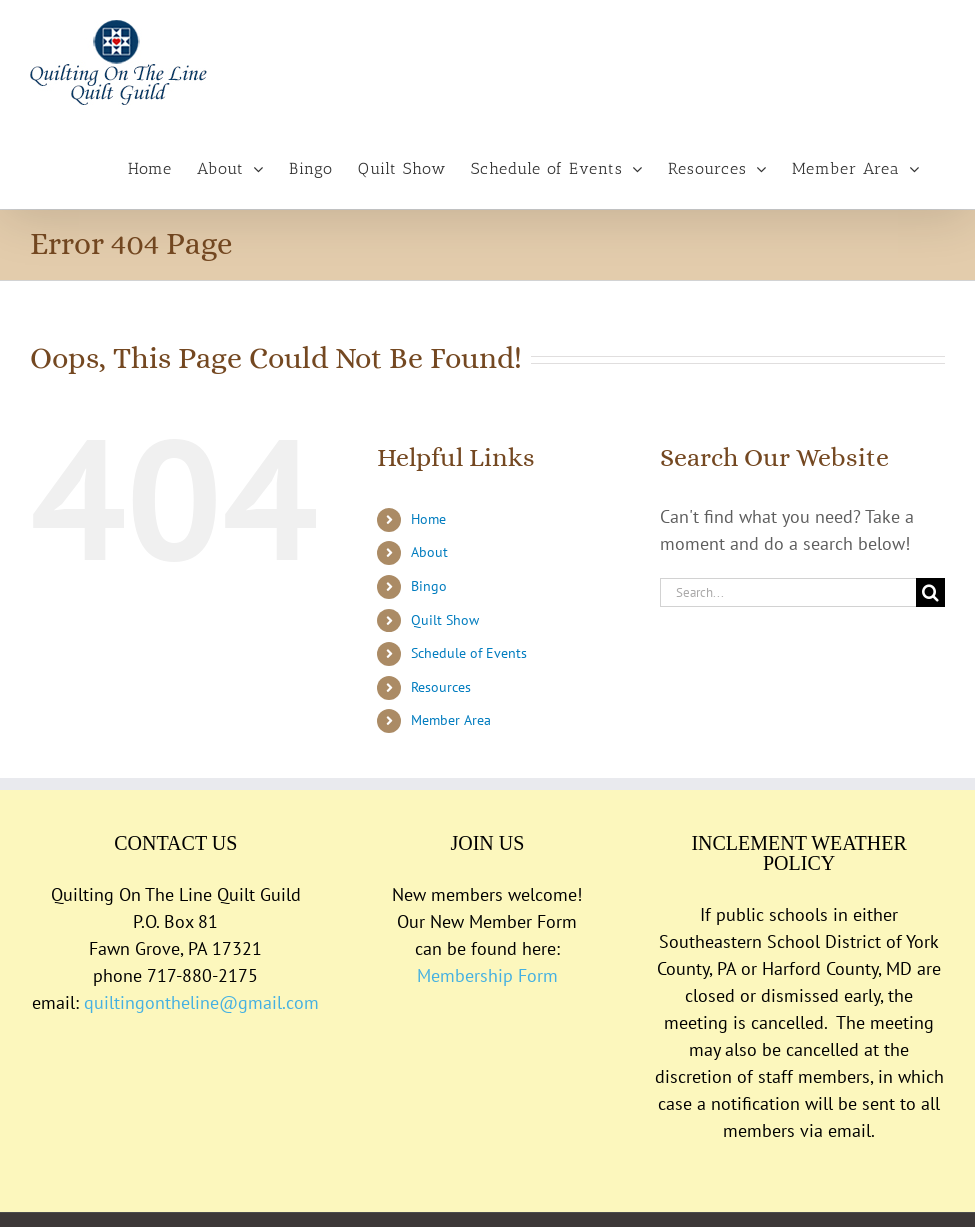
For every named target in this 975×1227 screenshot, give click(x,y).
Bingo (429, 586)
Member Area (451, 720)
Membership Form (487, 975)
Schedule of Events (469, 653)
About (429, 552)
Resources (441, 687)
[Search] (930, 592)
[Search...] (788, 592)
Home (428, 519)
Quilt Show (445, 620)
